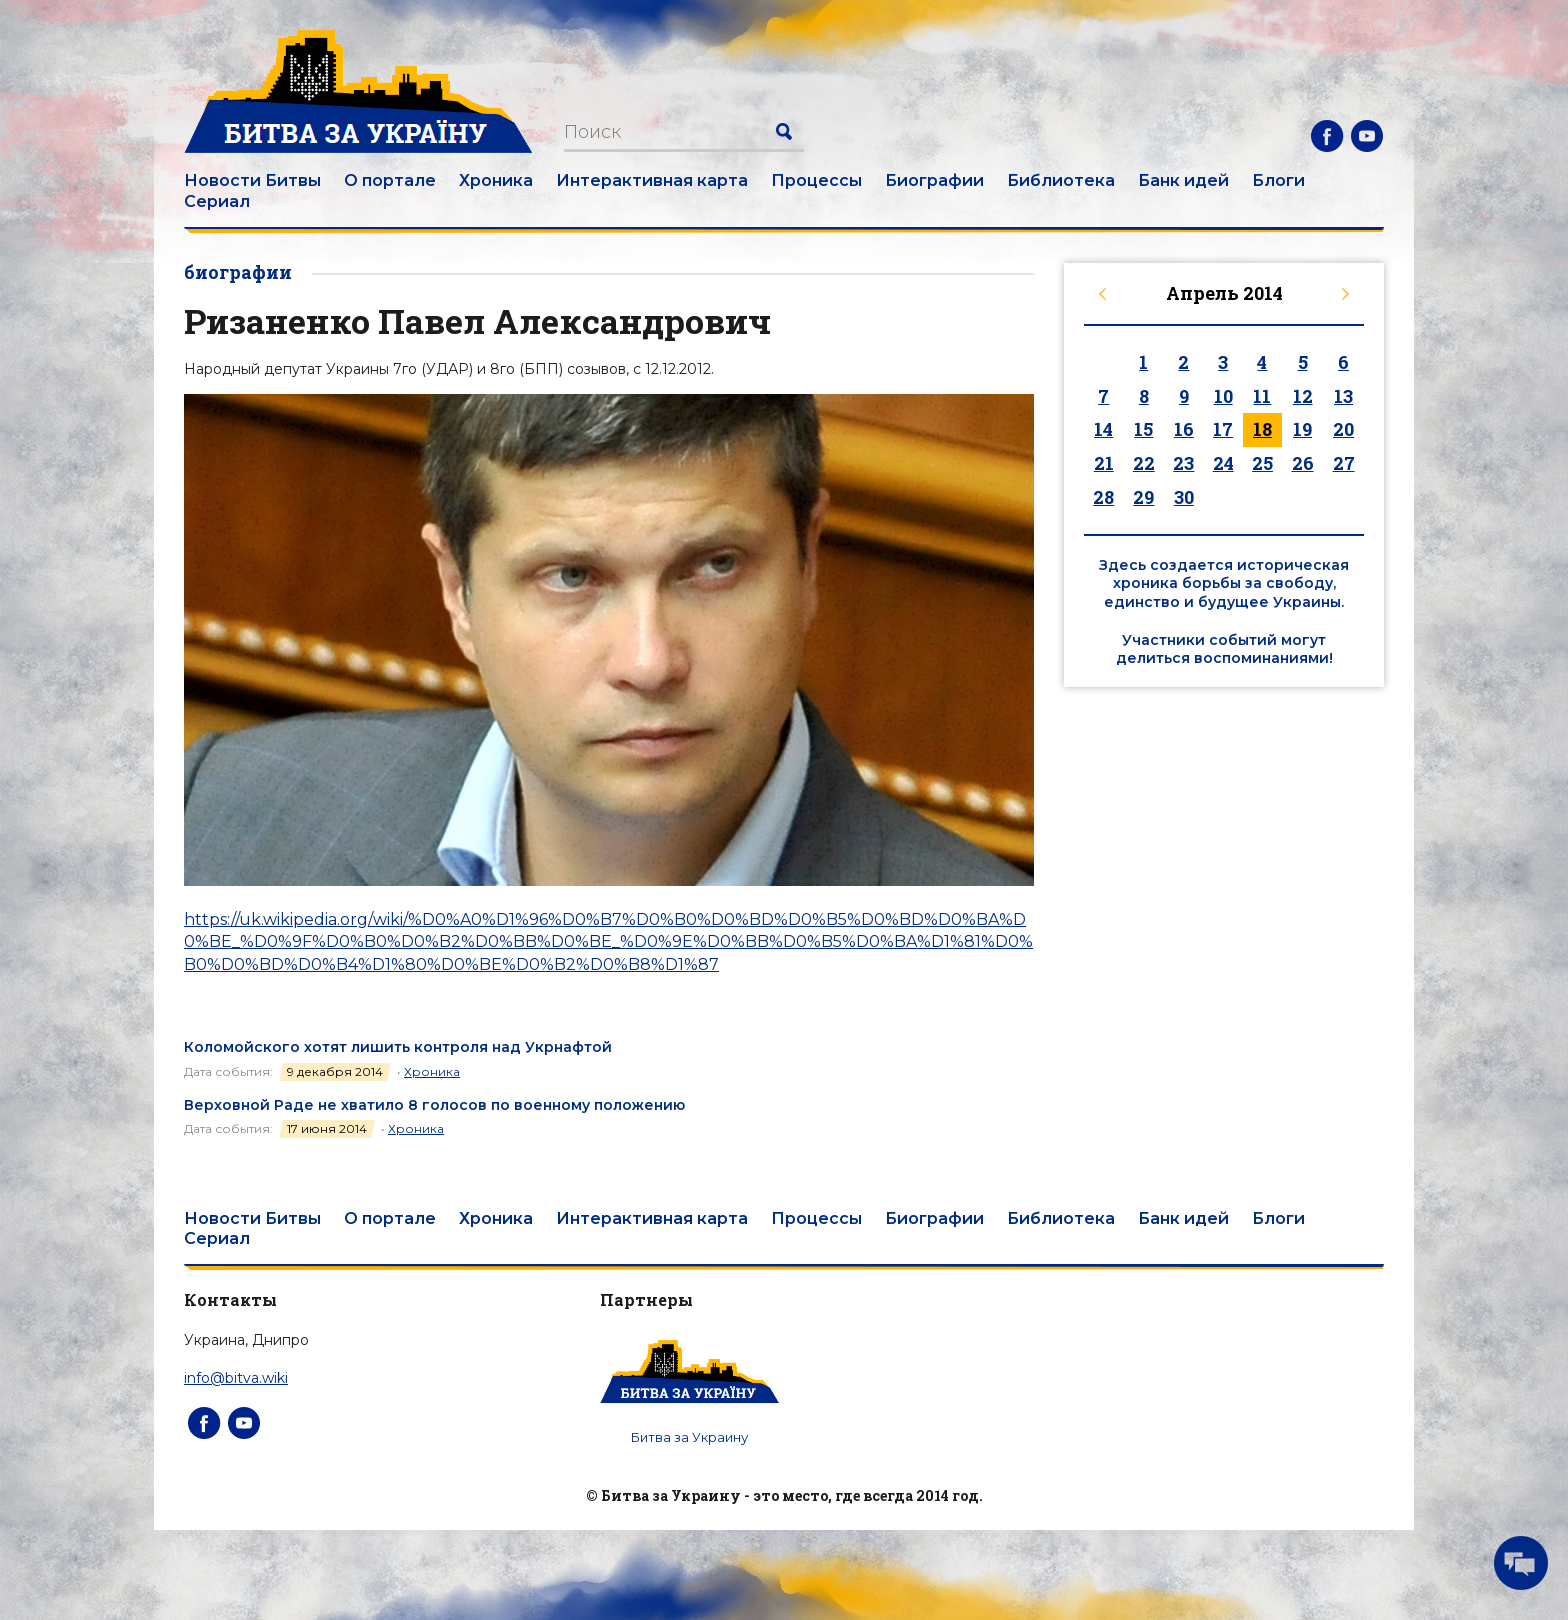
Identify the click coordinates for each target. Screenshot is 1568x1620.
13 (1343, 396)
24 (1223, 463)
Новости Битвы (252, 180)
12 (1303, 396)
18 (1262, 429)
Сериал (217, 201)
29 (1143, 497)
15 (1143, 429)
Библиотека (1061, 180)
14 (1103, 429)
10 (1223, 396)
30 (1184, 497)
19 (1302, 429)
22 (1144, 463)
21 (1104, 463)
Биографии (934, 180)
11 (1262, 396)
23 (1183, 463)
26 (1303, 463)
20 (1343, 429)
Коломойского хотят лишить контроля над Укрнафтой (398, 1047)
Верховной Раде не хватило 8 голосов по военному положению (434, 1105)
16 (1184, 429)
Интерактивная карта (652, 180)
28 (1103, 497)
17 (1223, 429)
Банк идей (1183, 180)
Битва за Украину (689, 1437)
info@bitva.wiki (236, 1378)
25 (1262, 463)
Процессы (816, 180)
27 (1344, 463)
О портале (390, 180)
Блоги (1278, 180)
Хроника (496, 180)
